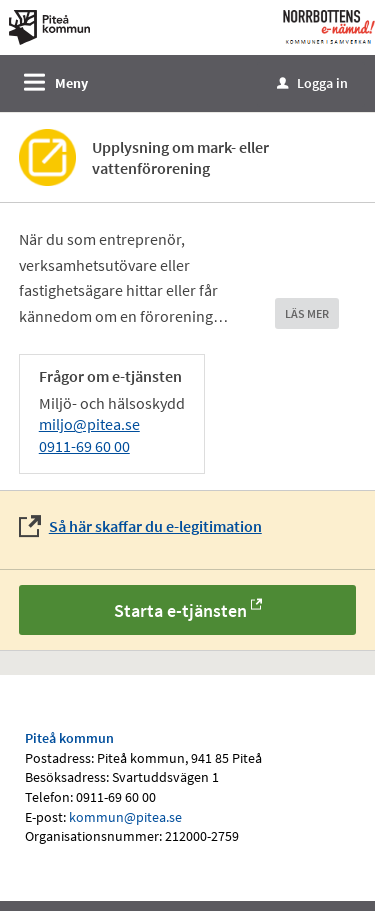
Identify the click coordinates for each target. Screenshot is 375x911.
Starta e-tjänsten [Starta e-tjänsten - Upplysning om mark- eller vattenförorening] (180, 610)
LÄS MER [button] (307, 313)
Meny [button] (71, 83)
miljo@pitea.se (89, 424)
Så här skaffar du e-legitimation (155, 526)
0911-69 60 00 (84, 446)
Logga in (312, 83)
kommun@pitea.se (125, 817)
